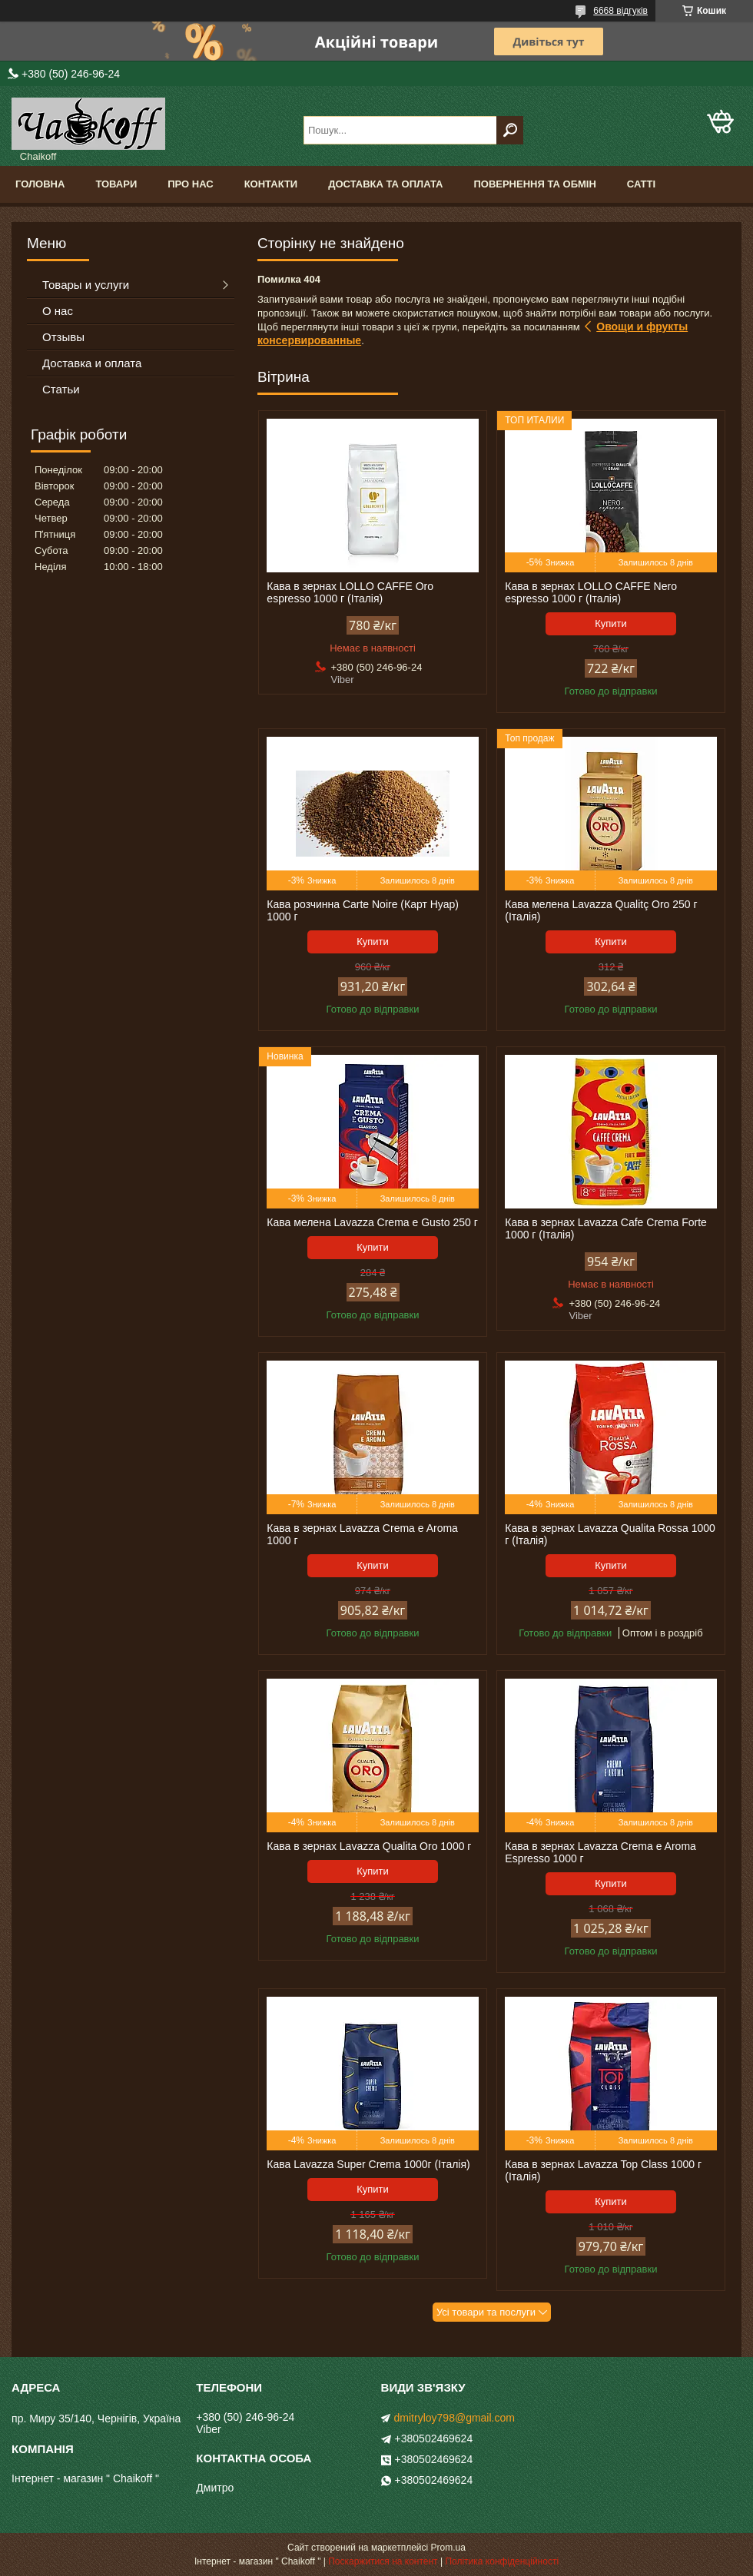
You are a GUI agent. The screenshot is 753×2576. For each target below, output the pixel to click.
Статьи (61, 389)
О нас (57, 310)
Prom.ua (448, 2547)
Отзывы (63, 336)
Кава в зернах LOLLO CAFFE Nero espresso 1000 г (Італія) (591, 592)
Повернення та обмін (534, 184)
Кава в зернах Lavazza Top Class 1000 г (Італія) (603, 2170)
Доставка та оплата (385, 184)
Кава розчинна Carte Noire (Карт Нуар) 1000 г (363, 910)
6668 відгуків (620, 10)
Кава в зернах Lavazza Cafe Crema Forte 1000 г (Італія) (606, 1228)
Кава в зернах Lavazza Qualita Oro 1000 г (369, 1846)
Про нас (190, 184)
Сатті (641, 184)
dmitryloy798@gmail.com (454, 2418)
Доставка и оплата (91, 363)
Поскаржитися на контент (382, 2561)
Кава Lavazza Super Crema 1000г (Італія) (368, 2164)
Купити (611, 623)
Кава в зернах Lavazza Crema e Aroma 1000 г (362, 1534)
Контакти (271, 184)
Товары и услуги (85, 284)
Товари (116, 184)
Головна (40, 184)
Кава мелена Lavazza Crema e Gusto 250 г (372, 1222)
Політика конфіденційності (502, 2561)
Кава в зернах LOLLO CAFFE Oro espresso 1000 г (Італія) (350, 592)
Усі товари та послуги (486, 2312)
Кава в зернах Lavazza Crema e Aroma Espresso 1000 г (600, 1852)
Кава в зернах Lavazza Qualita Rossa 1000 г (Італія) (610, 1534)
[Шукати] (509, 130)
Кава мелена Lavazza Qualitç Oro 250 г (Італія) (601, 910)
